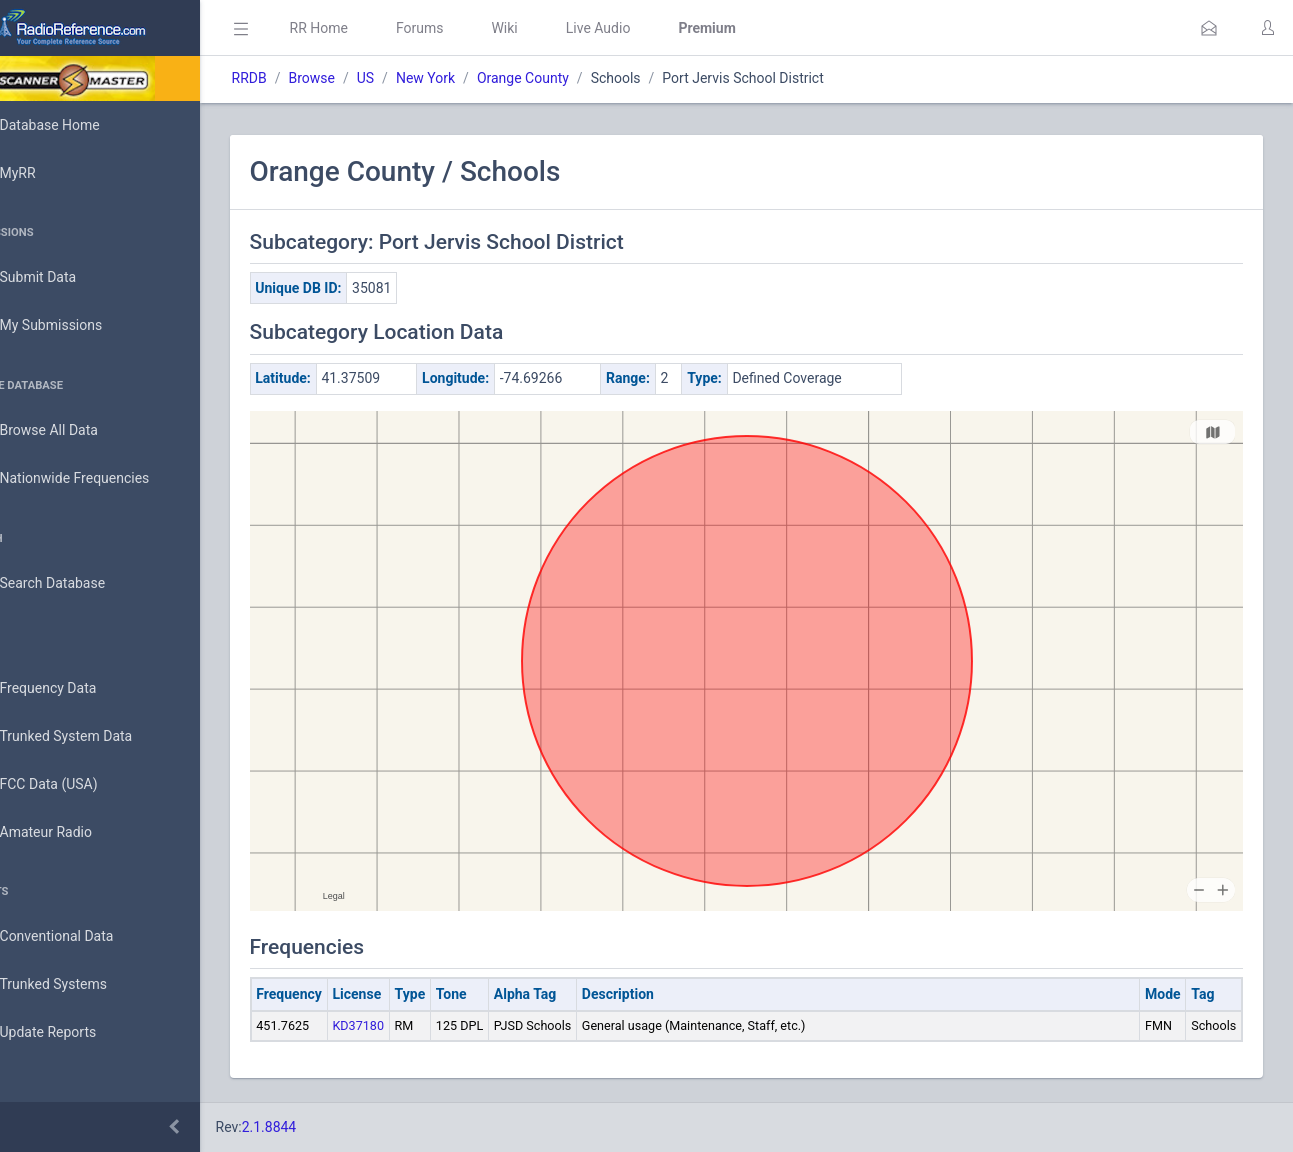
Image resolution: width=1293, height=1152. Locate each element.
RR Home (375, 28)
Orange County (579, 78)
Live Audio (654, 28)
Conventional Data (85, 937)
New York (481, 78)
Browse (368, 78)
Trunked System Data (94, 736)
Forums (476, 28)
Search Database (81, 583)
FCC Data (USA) (77, 784)
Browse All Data (77, 431)
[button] (1209, 28)
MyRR (46, 173)
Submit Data (66, 278)
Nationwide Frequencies (103, 479)
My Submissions (79, 326)
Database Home (78, 125)
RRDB (305, 78)
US (421, 78)
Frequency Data (76, 688)
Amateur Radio (74, 832)
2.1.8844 (325, 1127)
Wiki (561, 28)
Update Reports (76, 1033)
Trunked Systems (81, 985)
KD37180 (415, 1025)
